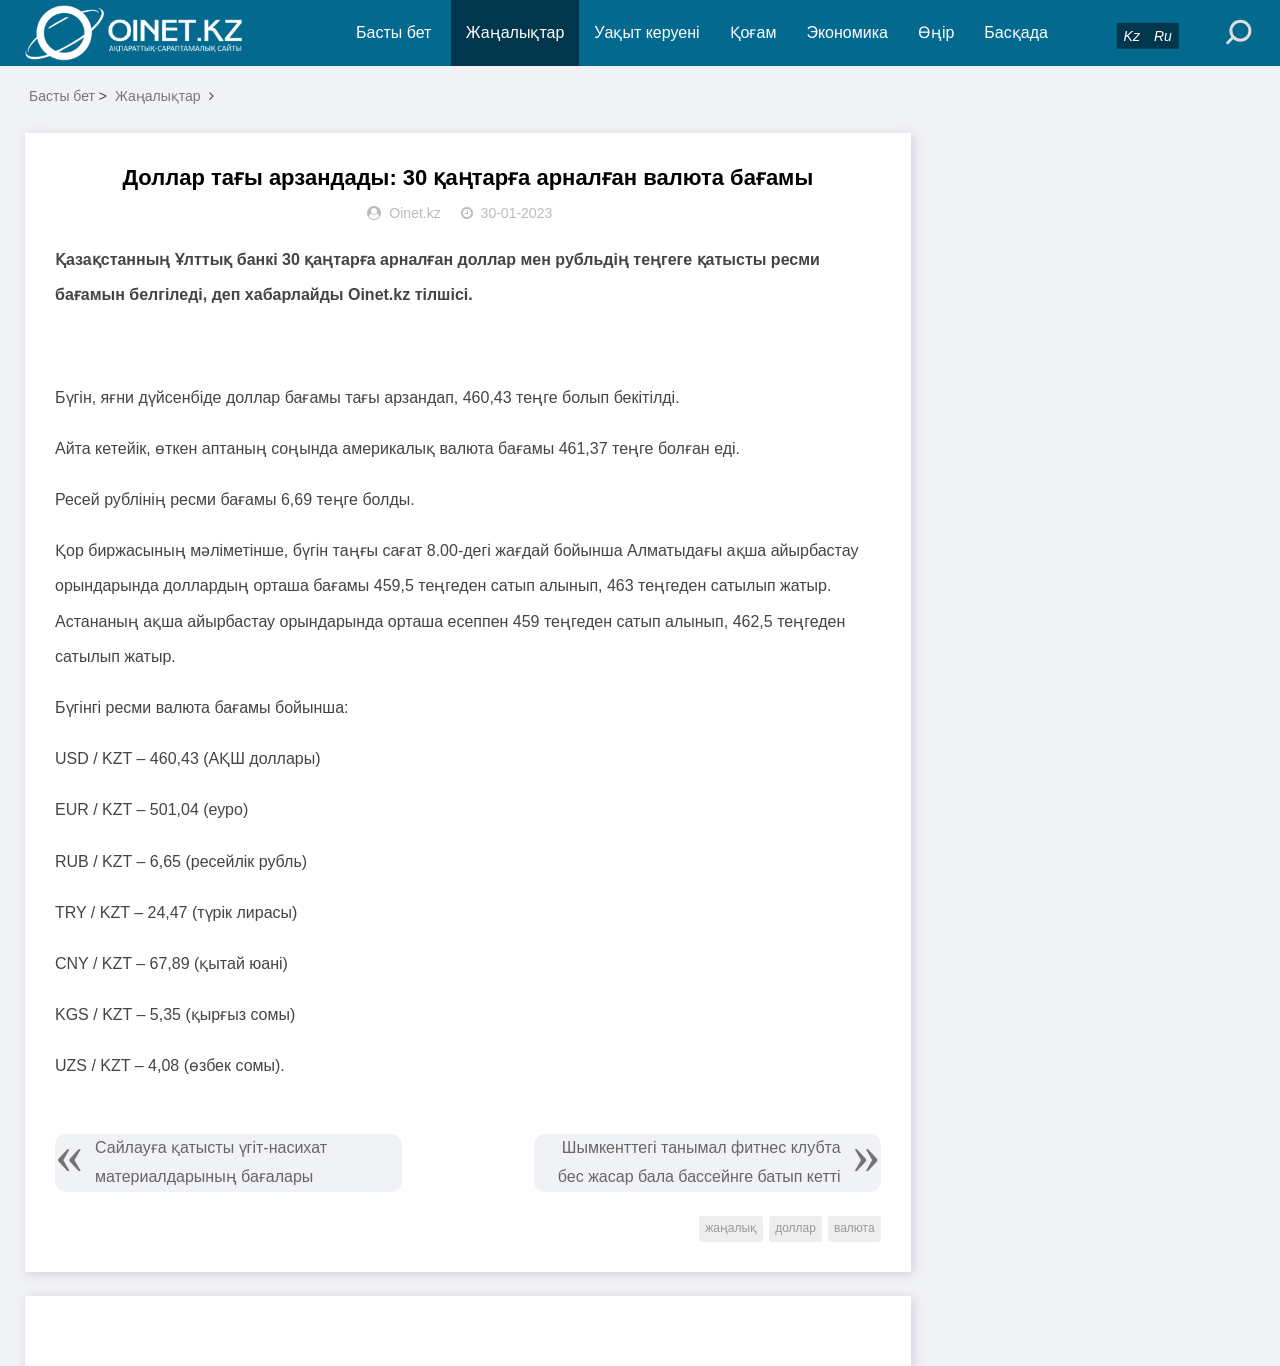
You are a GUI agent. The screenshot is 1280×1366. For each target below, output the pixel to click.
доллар (795, 1228)
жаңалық (731, 1228)
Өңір (936, 32)
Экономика (847, 32)
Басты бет (393, 32)
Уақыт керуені (646, 32)
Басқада (1016, 32)
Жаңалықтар (515, 32)
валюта (854, 1228)
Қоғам (753, 32)
